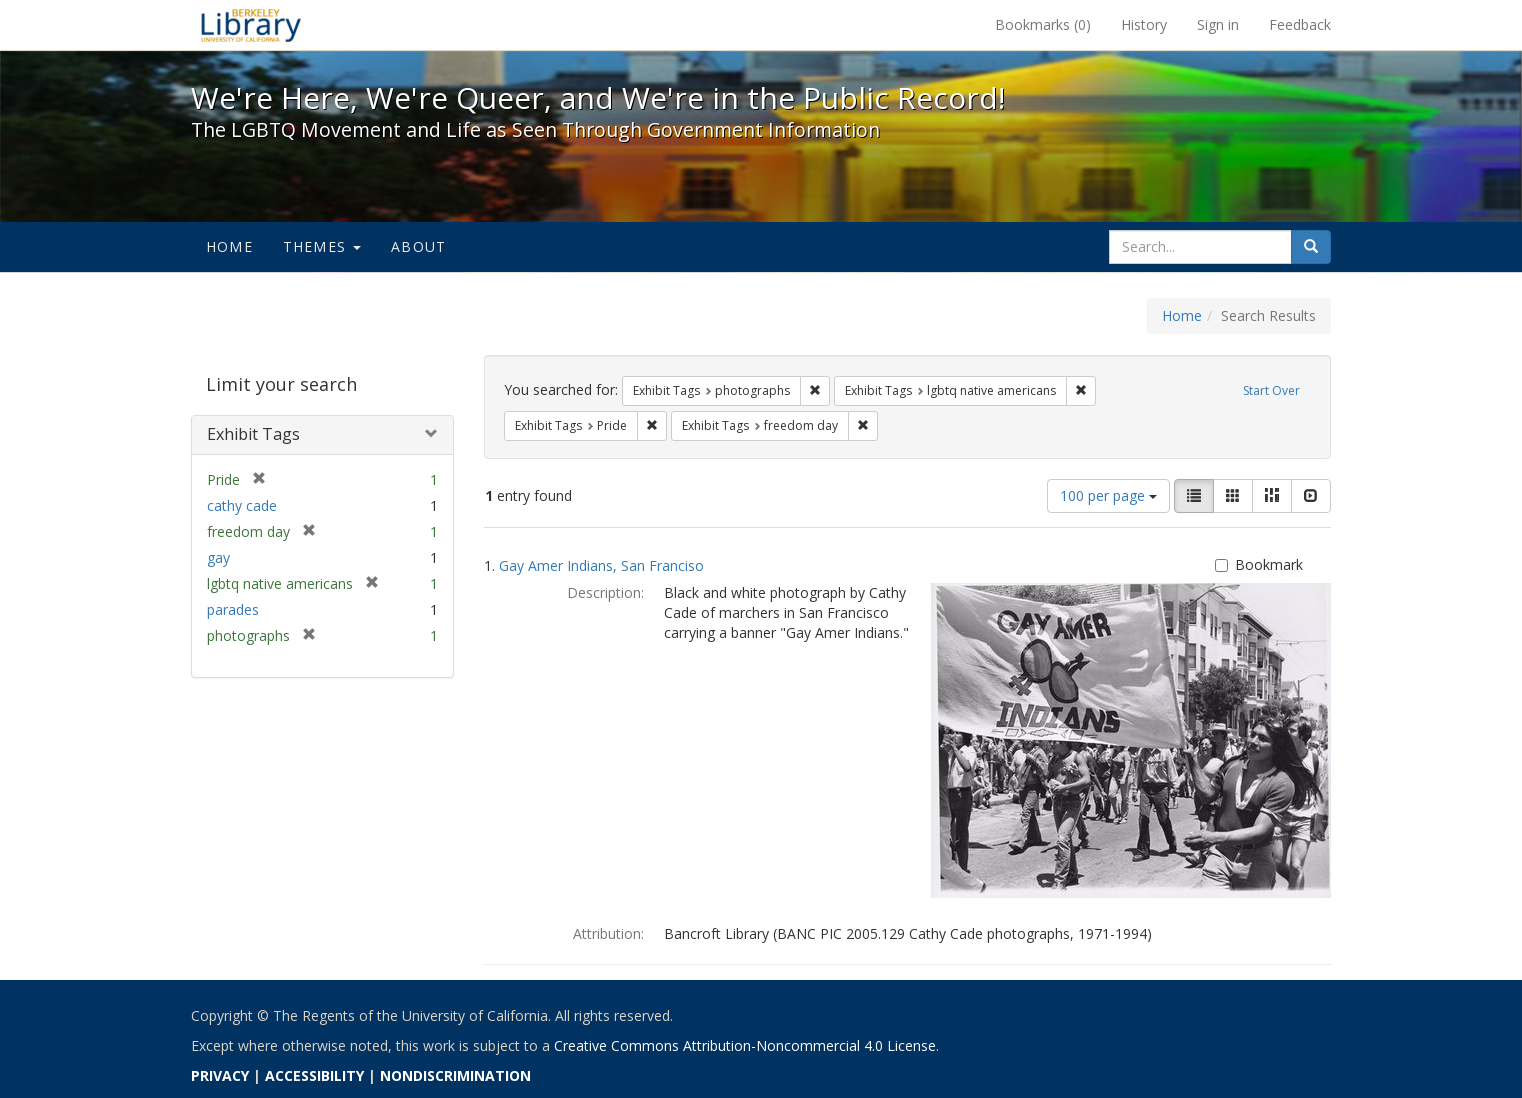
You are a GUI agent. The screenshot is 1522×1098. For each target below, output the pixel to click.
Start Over (1271, 390)
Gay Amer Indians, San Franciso (601, 565)
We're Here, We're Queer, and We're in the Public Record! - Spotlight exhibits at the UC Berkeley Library (251, 25)
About (418, 246)
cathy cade (242, 505)
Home (229, 246)
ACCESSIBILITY (314, 1075)
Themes (322, 246)
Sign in (1218, 24)
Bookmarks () (1043, 24)
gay (218, 557)
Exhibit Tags (253, 434)
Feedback (1300, 24)
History (1144, 24)
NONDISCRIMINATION (455, 1075)
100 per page (1108, 495)
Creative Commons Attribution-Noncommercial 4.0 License (745, 1045)
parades (233, 609)
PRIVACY (220, 1075)
